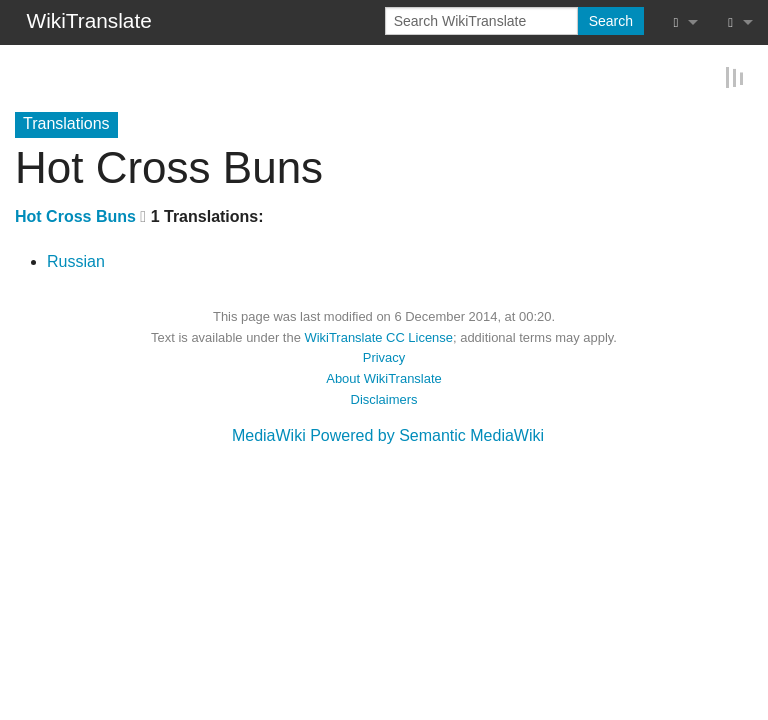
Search (611, 21)
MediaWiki (269, 434)
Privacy (384, 356)
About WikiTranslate (383, 377)
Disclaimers (384, 398)
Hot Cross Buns (75, 215)
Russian (76, 260)
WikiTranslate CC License (378, 336)
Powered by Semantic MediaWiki (427, 434)
